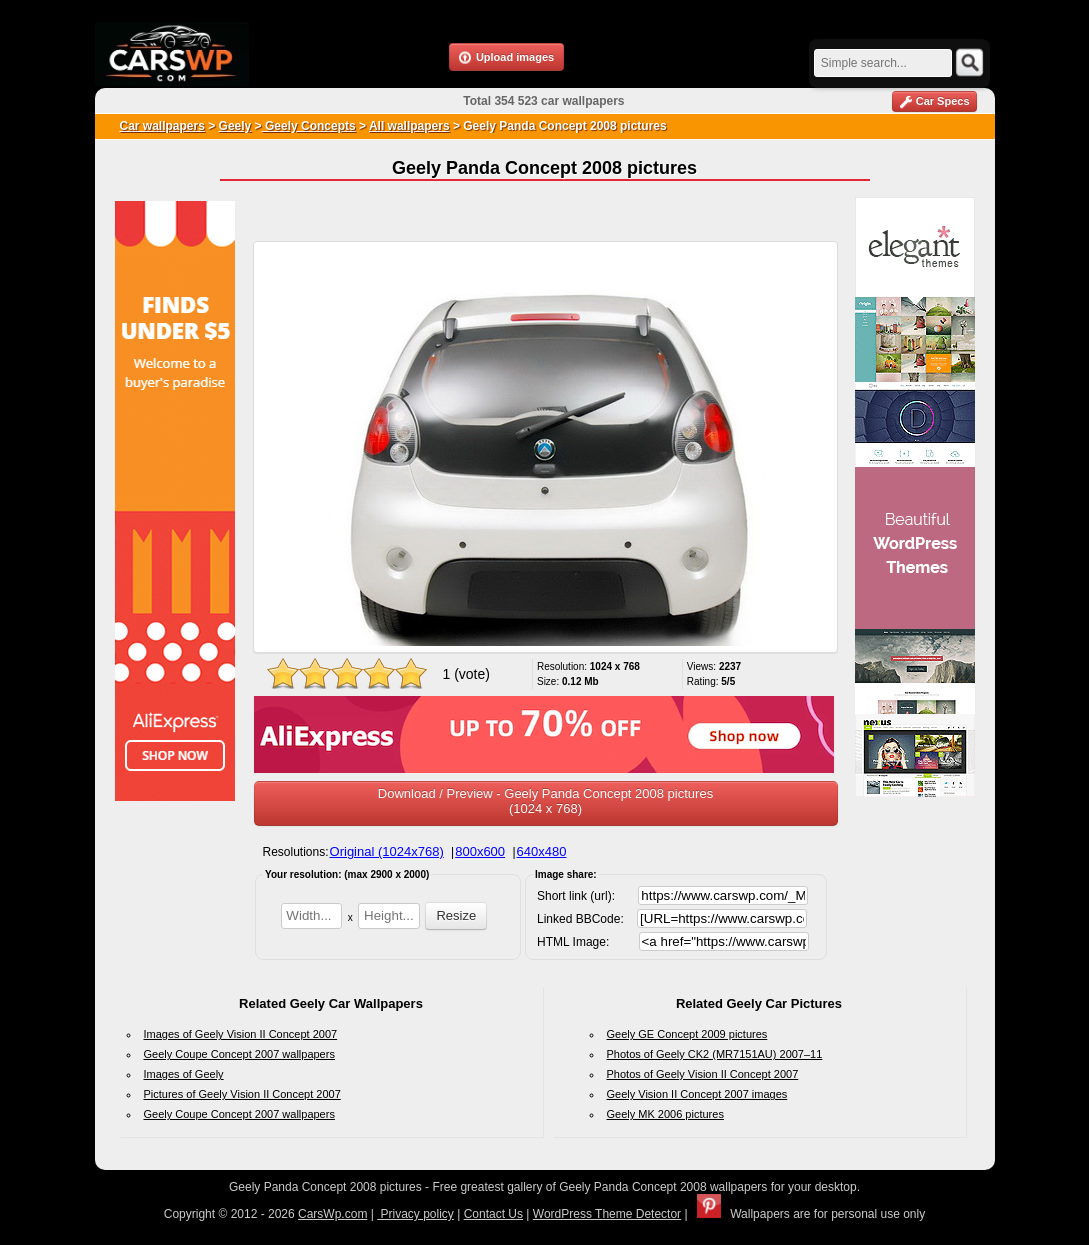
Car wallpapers (162, 126)
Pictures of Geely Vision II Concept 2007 (242, 1094)
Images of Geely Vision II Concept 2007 (241, 1034)
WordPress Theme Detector (607, 1214)
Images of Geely (184, 1074)
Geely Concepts (309, 126)
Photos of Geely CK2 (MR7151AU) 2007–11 (715, 1054)
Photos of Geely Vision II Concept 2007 (703, 1074)
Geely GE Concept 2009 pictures (687, 1034)
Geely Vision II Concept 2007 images (697, 1094)
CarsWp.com (332, 1214)
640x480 (542, 851)
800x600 (480, 851)
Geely (235, 126)
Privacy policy (415, 1214)
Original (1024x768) (387, 851)
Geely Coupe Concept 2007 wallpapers (239, 1054)
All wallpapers (409, 126)
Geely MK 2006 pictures (665, 1114)
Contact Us (493, 1214)
